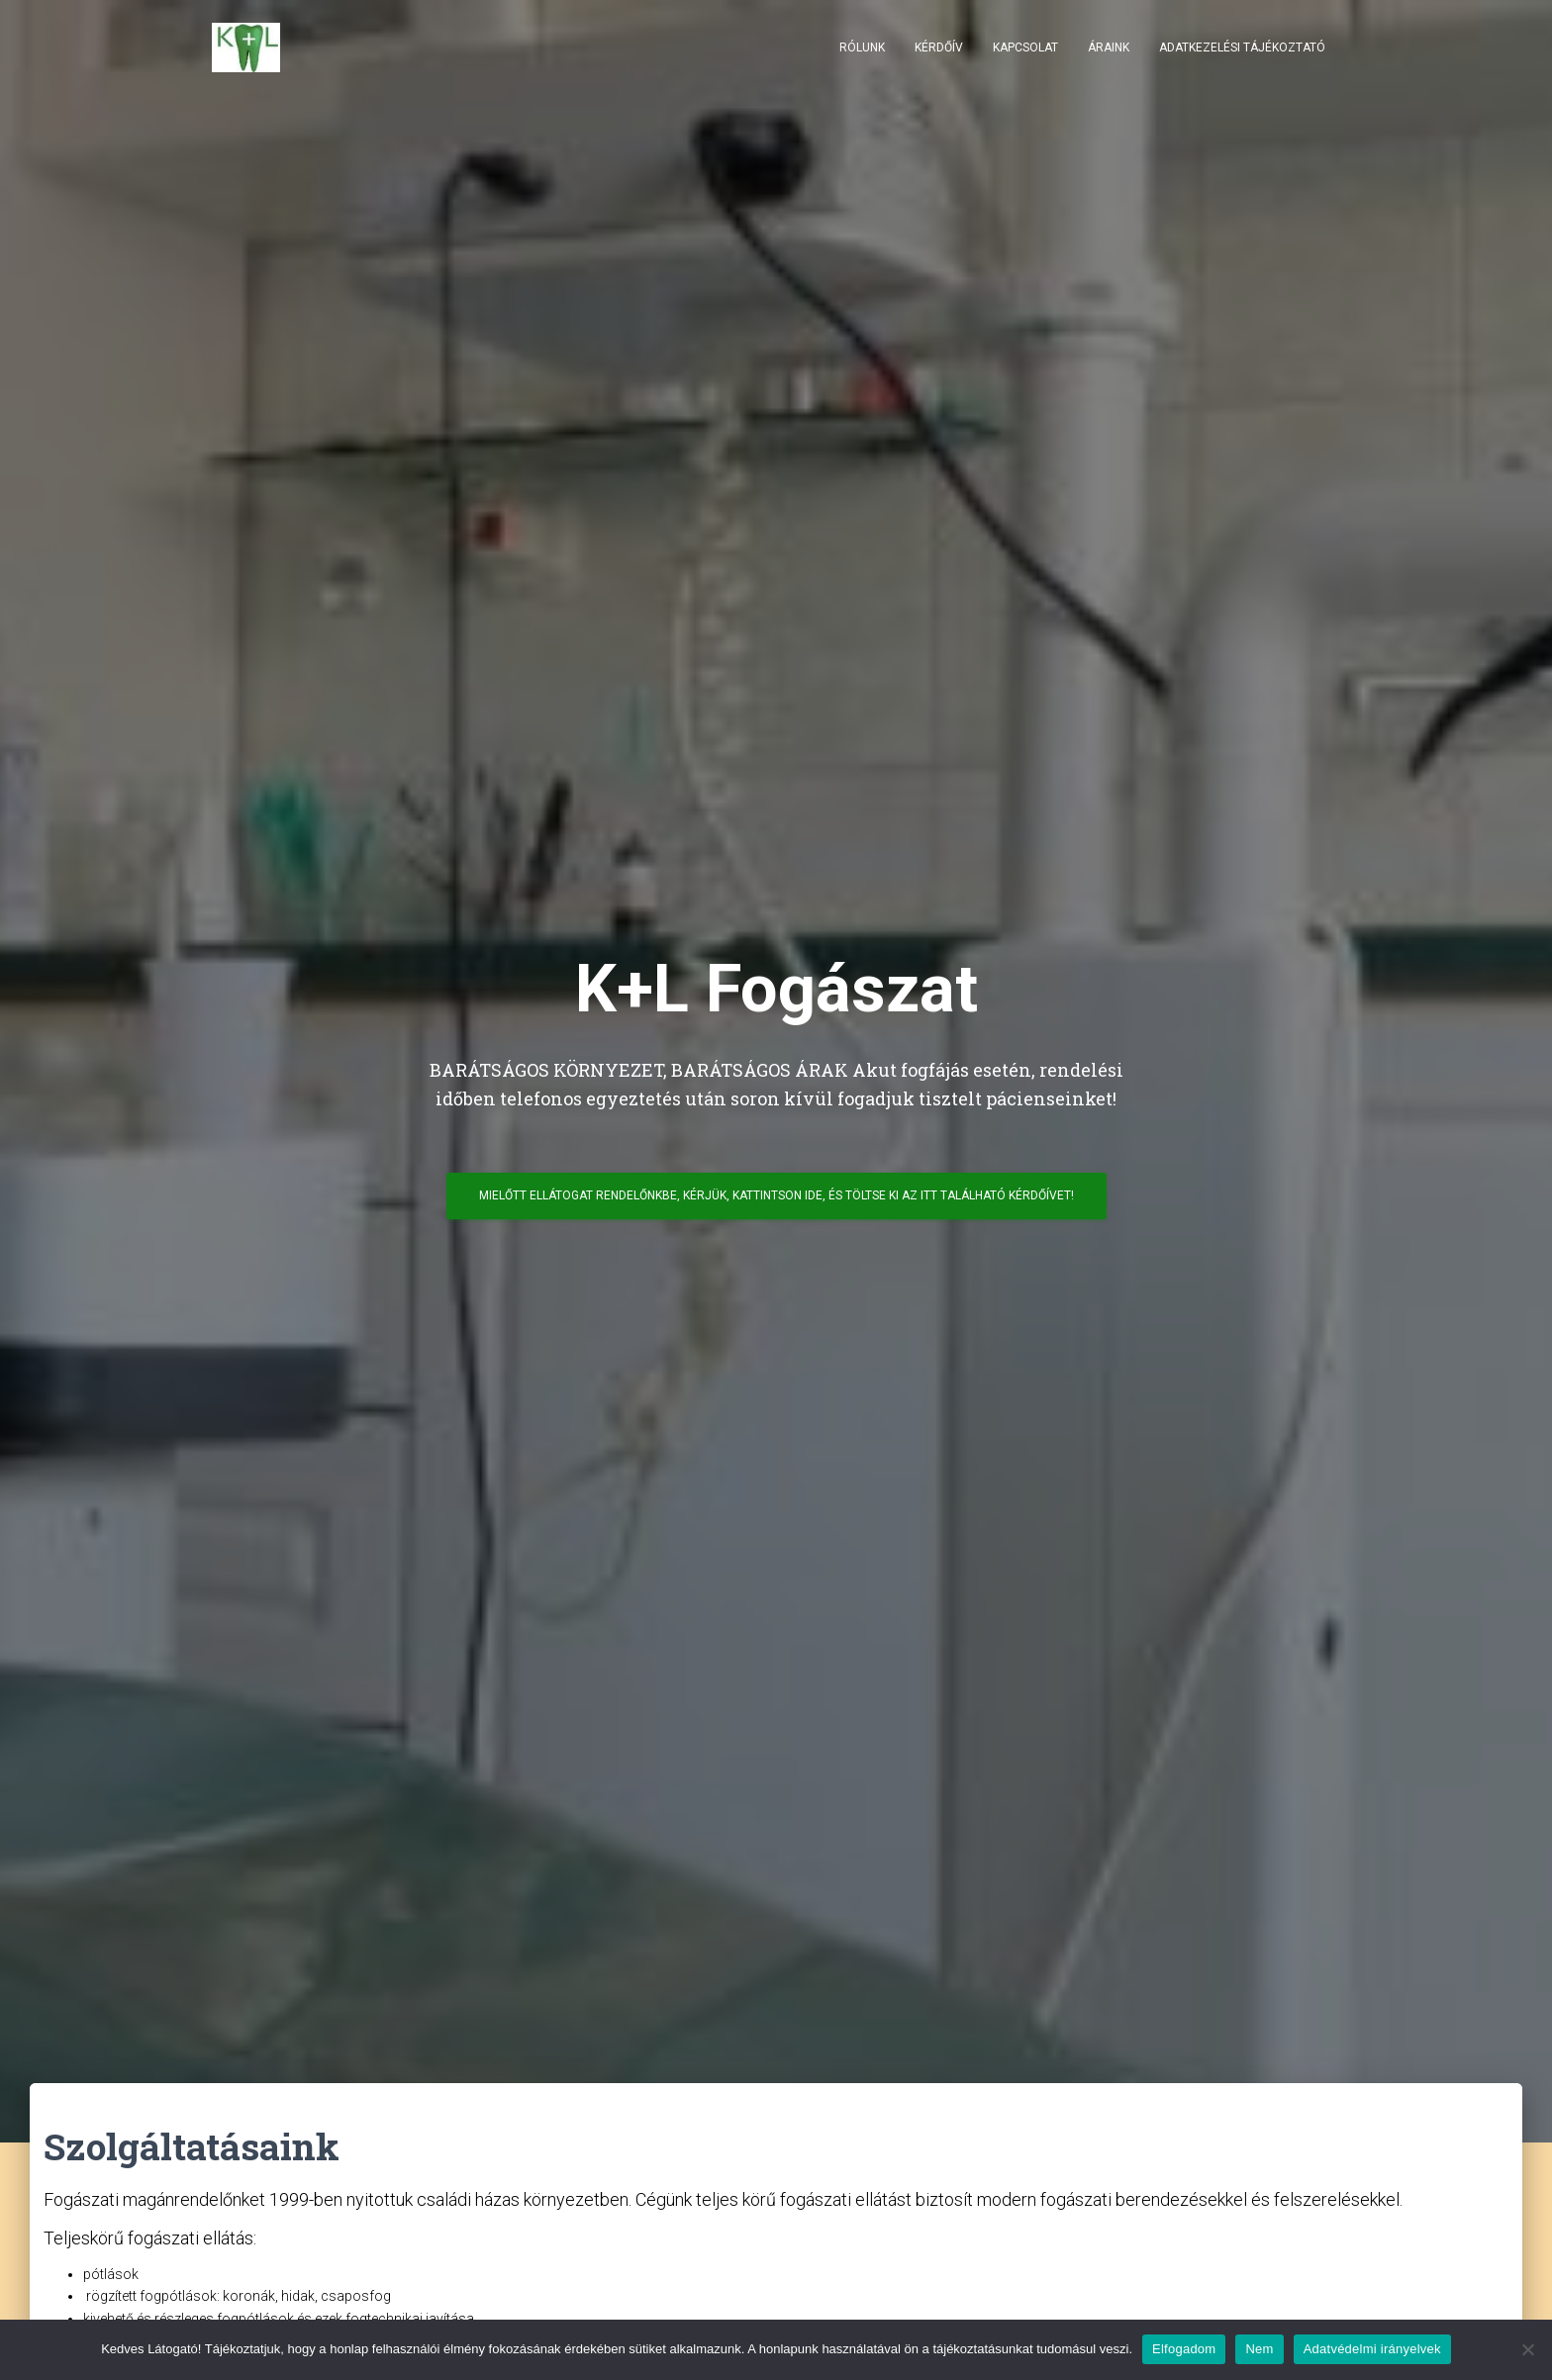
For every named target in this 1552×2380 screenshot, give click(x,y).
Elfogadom (1183, 2348)
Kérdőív (939, 49)
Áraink (1108, 49)
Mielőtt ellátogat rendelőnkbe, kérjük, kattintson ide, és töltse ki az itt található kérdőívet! (776, 1202)
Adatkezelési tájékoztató (1242, 49)
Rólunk (862, 49)
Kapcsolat (1025, 49)
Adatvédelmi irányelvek (1372, 2348)
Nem (1259, 2348)
